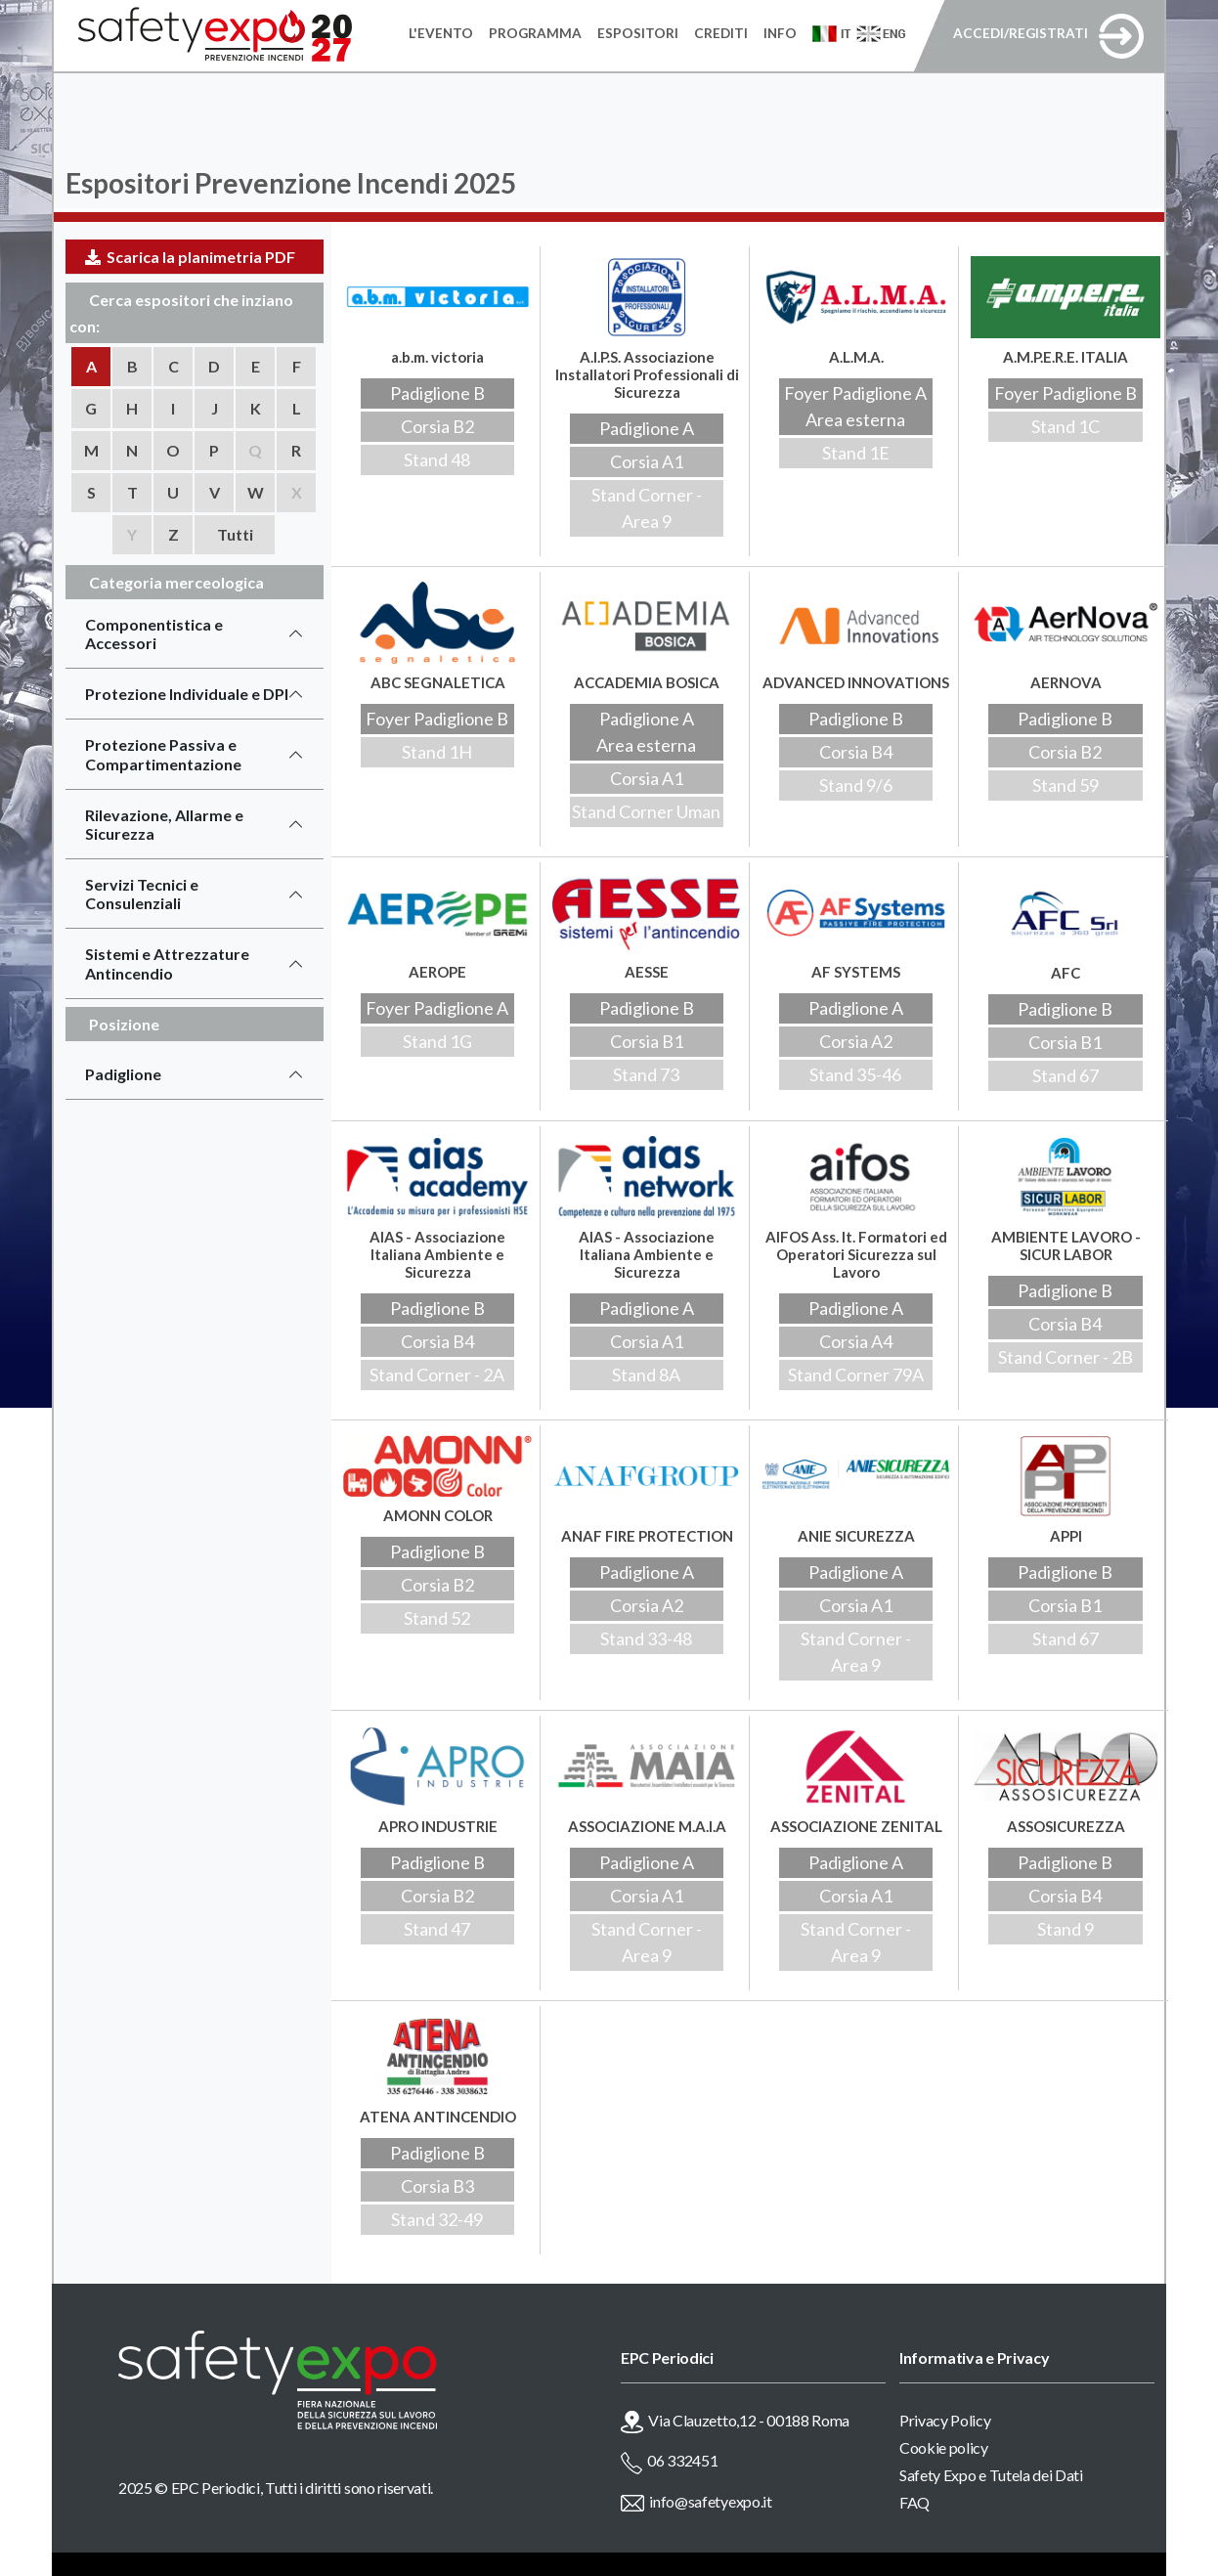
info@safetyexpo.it (710, 2501)
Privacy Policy (945, 2420)
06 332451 (682, 2460)
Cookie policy (943, 2447)
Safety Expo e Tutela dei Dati (991, 2475)
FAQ (914, 2502)
